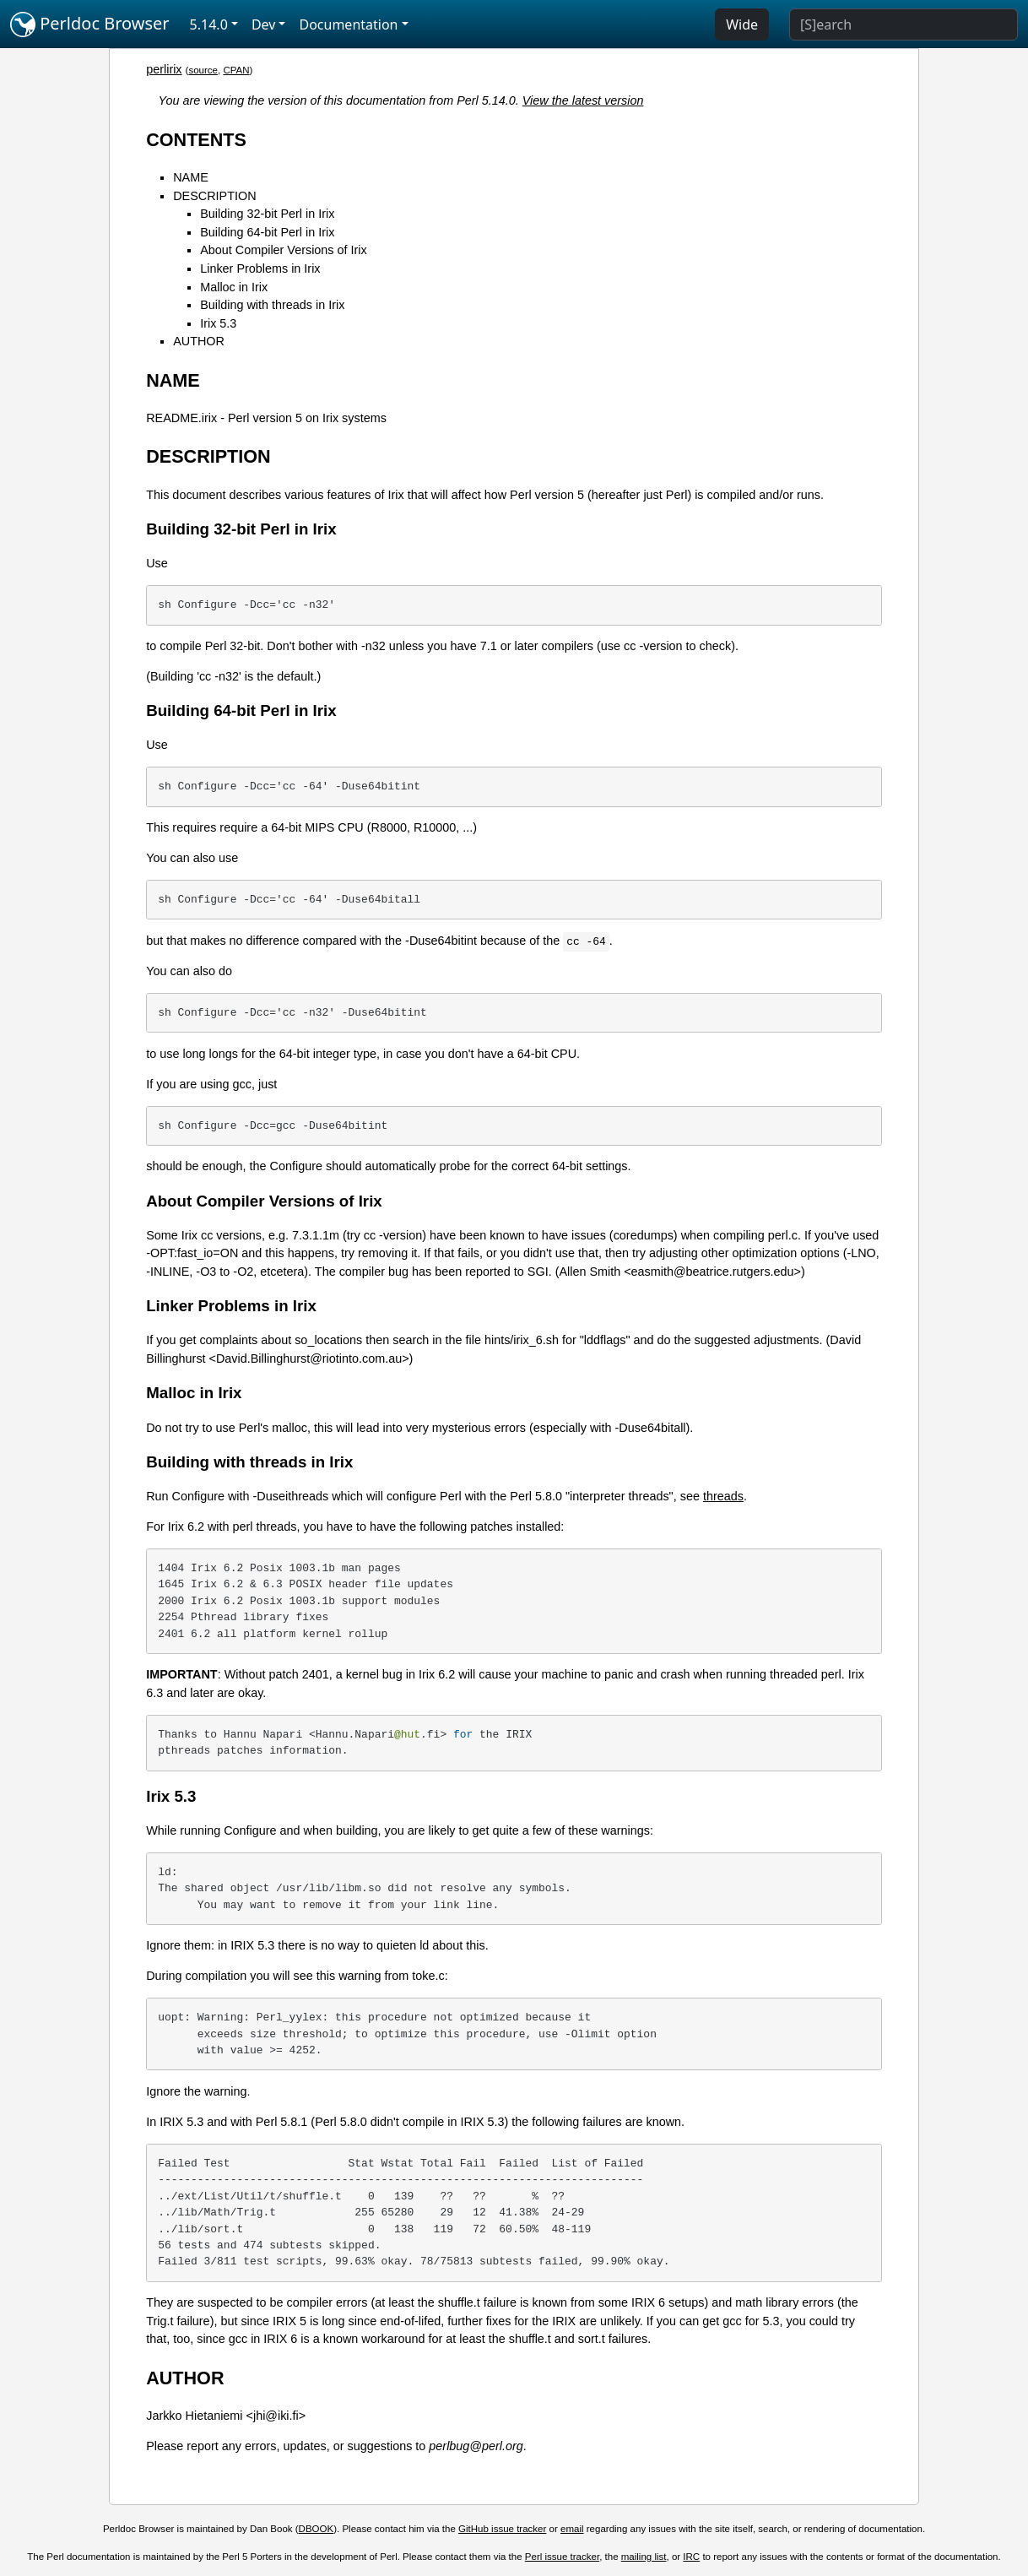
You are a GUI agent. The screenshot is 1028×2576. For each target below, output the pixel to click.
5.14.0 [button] (209, 24)
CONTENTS (196, 139)
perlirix (163, 69)
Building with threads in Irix (272, 305)
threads (723, 1496)
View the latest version (583, 100)
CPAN (236, 70)
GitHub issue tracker (502, 2529)
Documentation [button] (348, 24)
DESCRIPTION (214, 196)
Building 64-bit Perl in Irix (267, 232)
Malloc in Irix (234, 287)
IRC (691, 2557)
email (572, 2529)
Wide (742, 24)
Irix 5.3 (218, 323)
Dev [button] (264, 24)
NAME (190, 177)
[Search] (903, 24)
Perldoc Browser (90, 24)
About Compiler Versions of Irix (283, 250)
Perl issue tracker (562, 2557)
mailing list (644, 2557)
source (203, 70)
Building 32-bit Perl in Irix (267, 213)
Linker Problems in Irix (260, 268)
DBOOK (316, 2529)
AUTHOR (199, 341)
